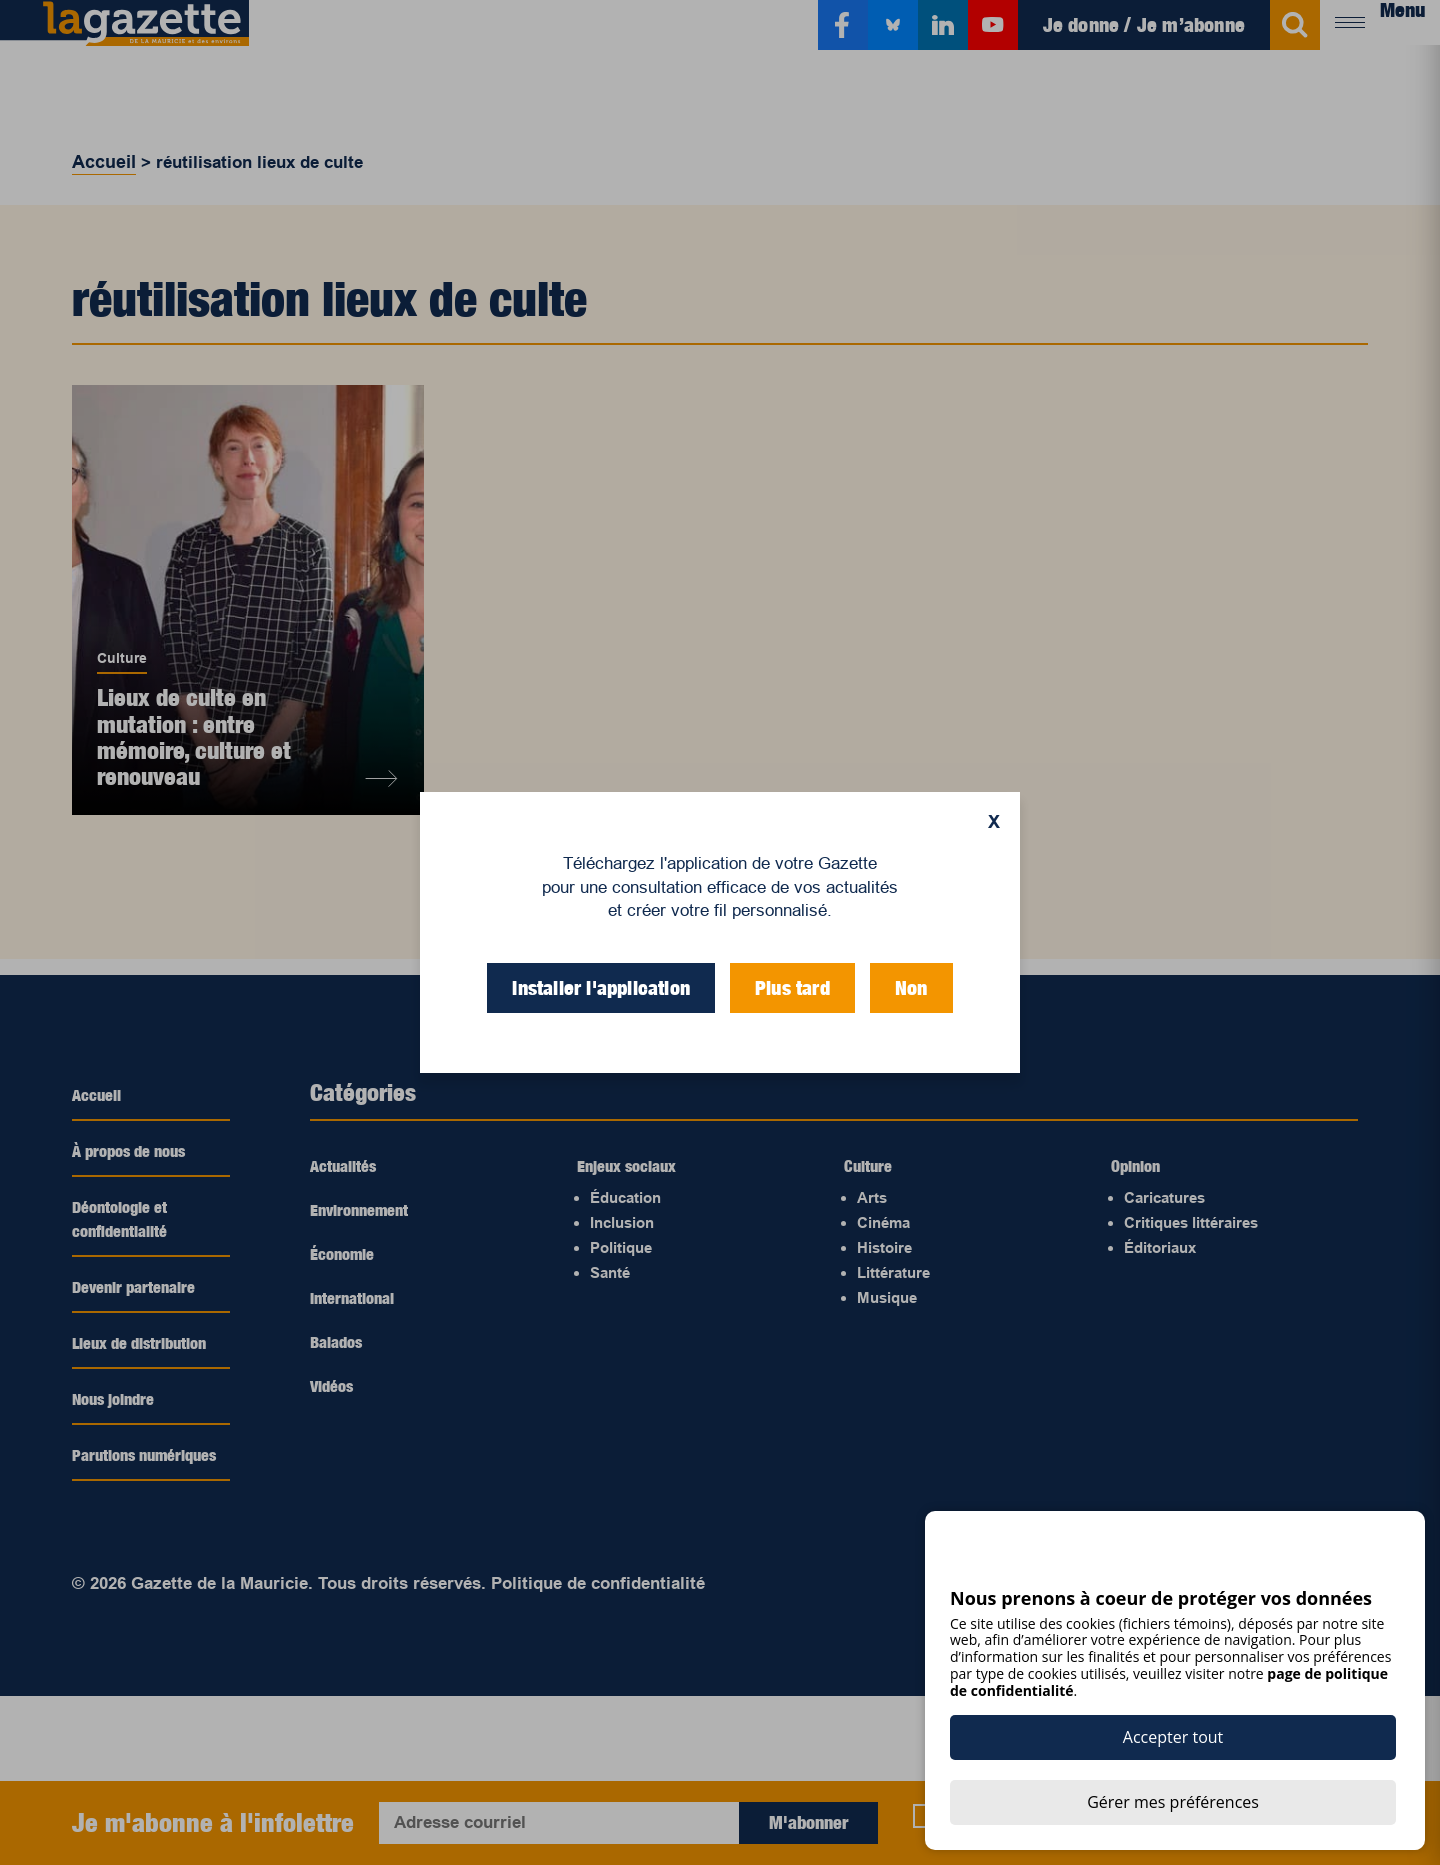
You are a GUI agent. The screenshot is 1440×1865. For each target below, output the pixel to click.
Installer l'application (601, 988)
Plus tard (792, 988)
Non (911, 988)
